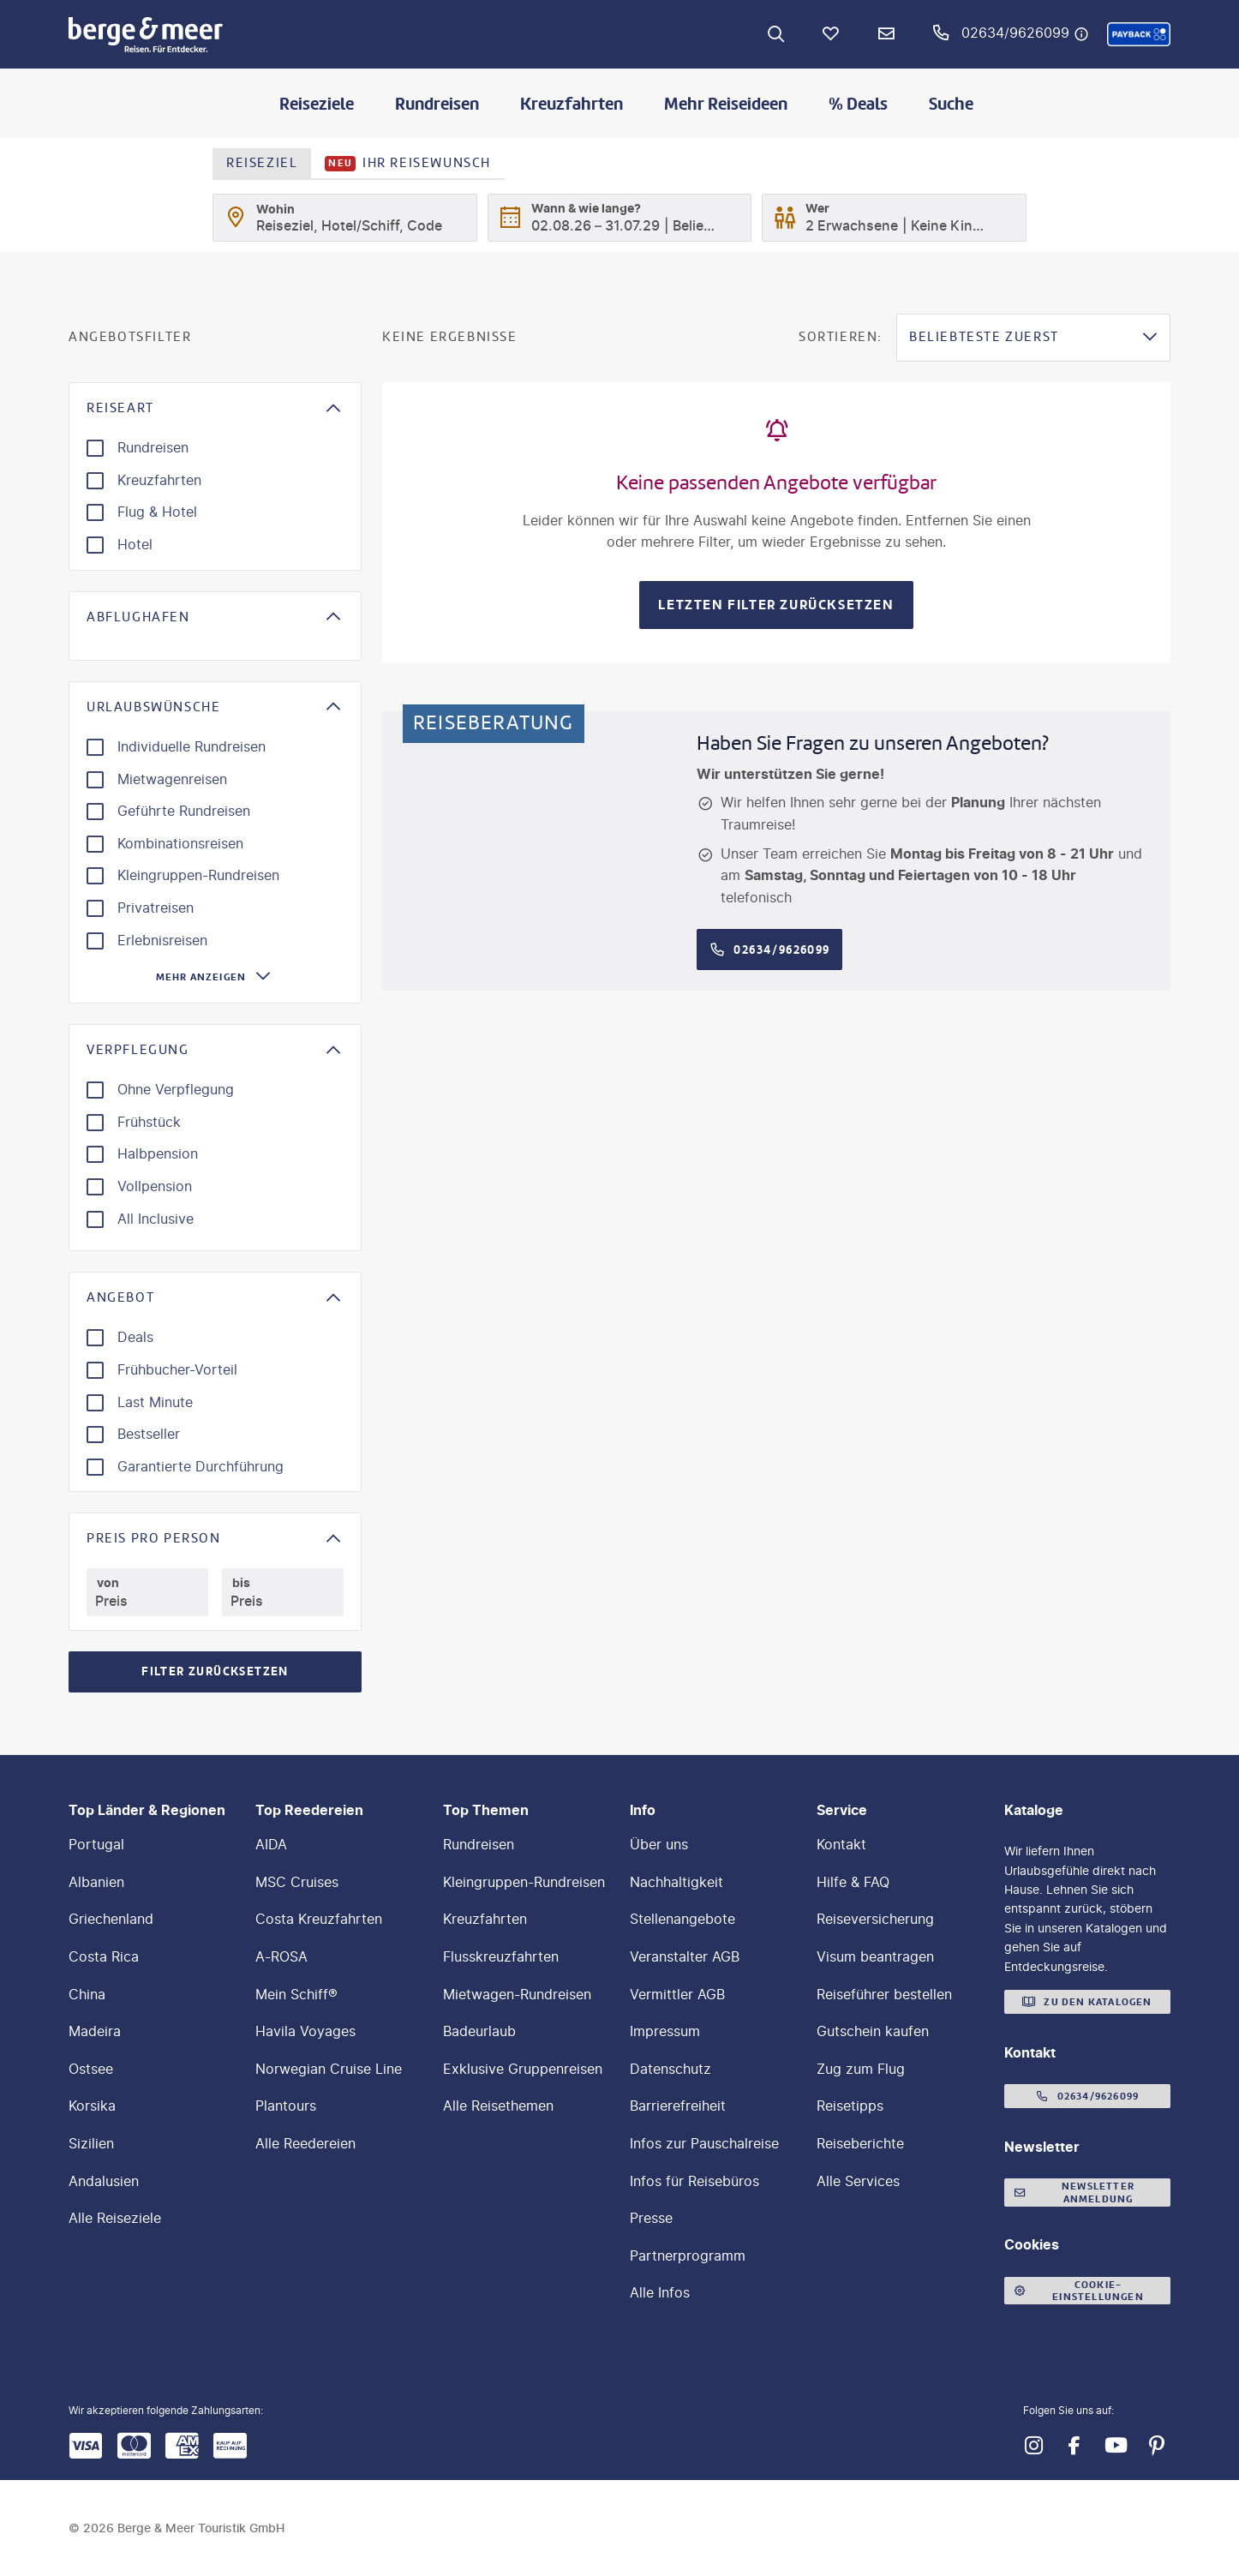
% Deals (858, 104)
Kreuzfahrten (571, 104)
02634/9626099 (1015, 32)
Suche (951, 104)
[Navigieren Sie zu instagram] (1033, 2445)
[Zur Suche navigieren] (776, 34)
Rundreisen (437, 104)
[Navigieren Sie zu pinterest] (1156, 2445)
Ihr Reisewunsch (408, 162)
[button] (1138, 34)
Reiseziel (261, 162)
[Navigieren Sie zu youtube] (1115, 2445)
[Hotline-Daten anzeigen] (1081, 34)
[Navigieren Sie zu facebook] (1074, 2445)
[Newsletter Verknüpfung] (886, 34)
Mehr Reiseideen (725, 104)
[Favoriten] (831, 34)
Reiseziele (316, 104)
